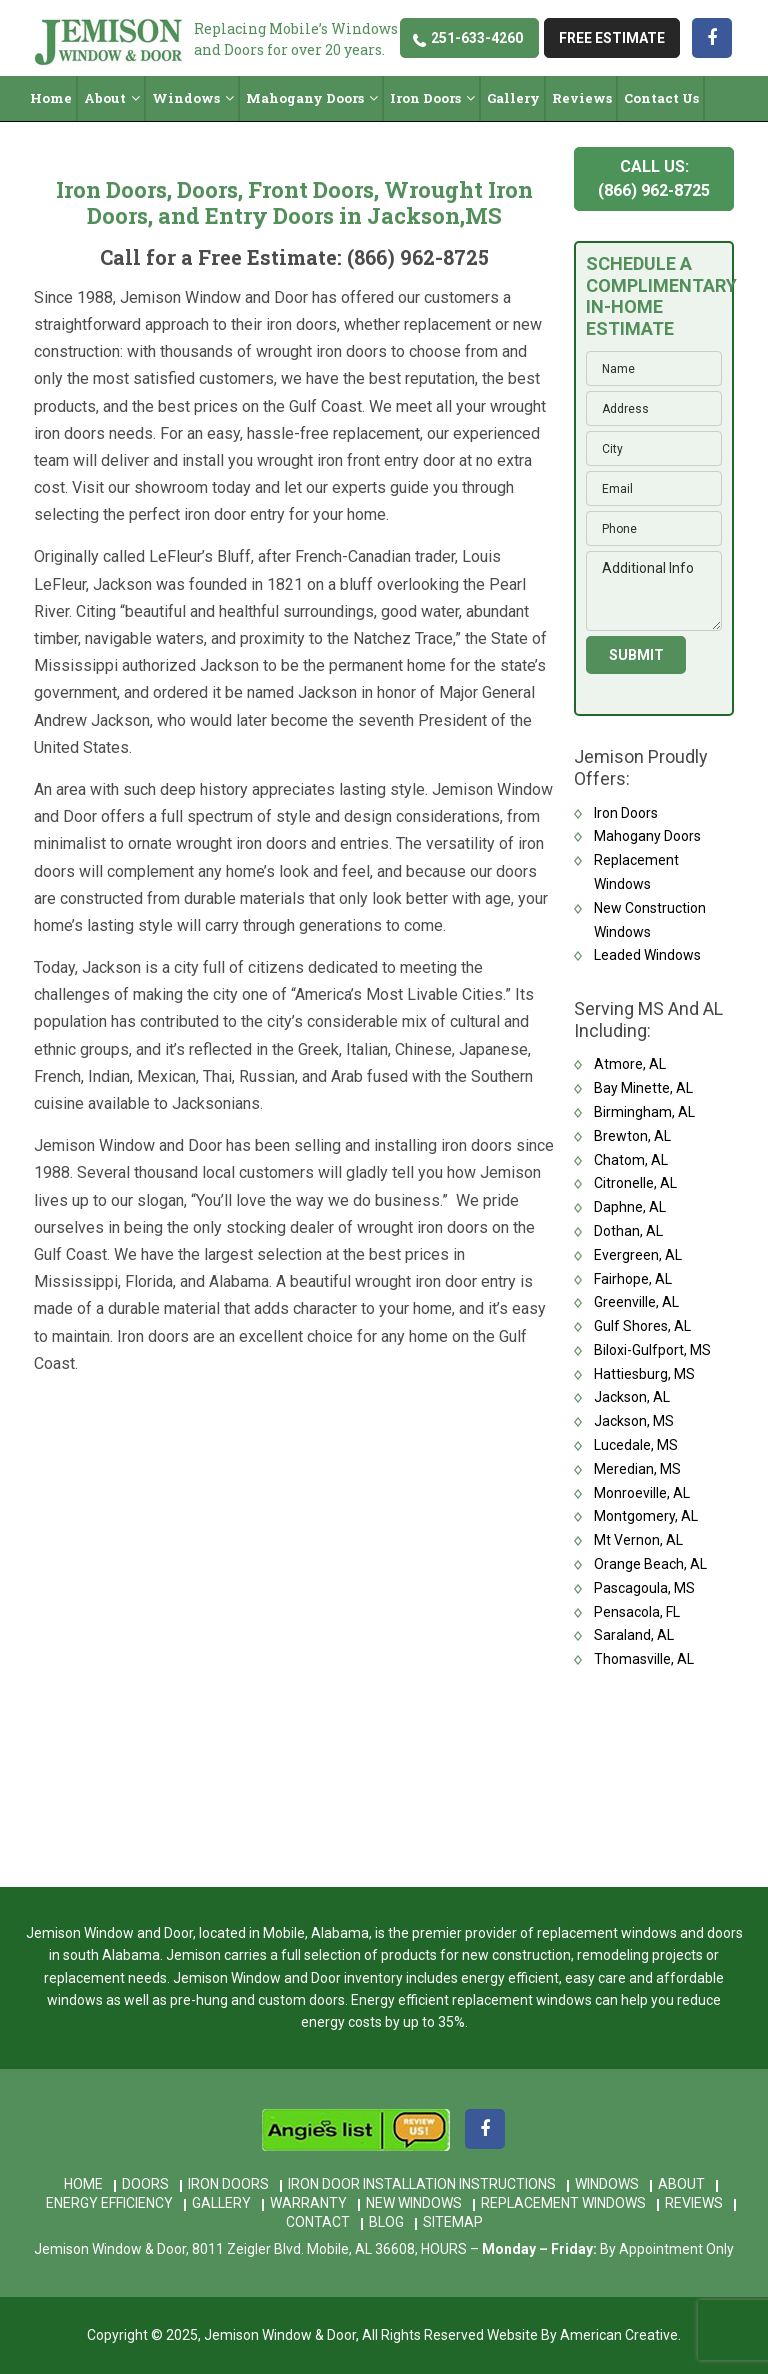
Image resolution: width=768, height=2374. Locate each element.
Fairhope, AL (633, 1279)
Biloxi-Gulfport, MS (652, 1350)
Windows (607, 2184)
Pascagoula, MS (644, 1588)
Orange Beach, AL (650, 1564)
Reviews (694, 2203)
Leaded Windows (647, 955)
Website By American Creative (582, 2335)
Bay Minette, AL (643, 1088)
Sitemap (453, 2222)
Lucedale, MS (636, 1445)
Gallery (221, 2203)
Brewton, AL (632, 1136)
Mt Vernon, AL (638, 1540)
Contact (318, 2222)
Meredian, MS (637, 1469)
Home (83, 2184)
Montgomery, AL (646, 1516)
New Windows (414, 2203)
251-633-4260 (477, 38)
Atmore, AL (630, 1064)
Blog (386, 2222)
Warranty (308, 2203)
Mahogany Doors (647, 836)
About (681, 2184)
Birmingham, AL (644, 1112)
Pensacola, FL (637, 1612)
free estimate (612, 38)
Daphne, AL (630, 1207)
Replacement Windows (563, 2203)
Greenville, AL (636, 1302)
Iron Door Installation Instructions (422, 2184)
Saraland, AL (634, 1635)
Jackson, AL (632, 1397)
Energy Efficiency (109, 2203)
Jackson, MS (634, 1421)
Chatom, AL (631, 1160)
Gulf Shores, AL (642, 1326)
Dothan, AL (628, 1231)
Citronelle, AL (635, 1183)
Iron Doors (626, 813)
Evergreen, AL (638, 1255)
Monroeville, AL (642, 1493)
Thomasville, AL (644, 1659)
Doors (145, 2184)
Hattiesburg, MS (644, 1374)
